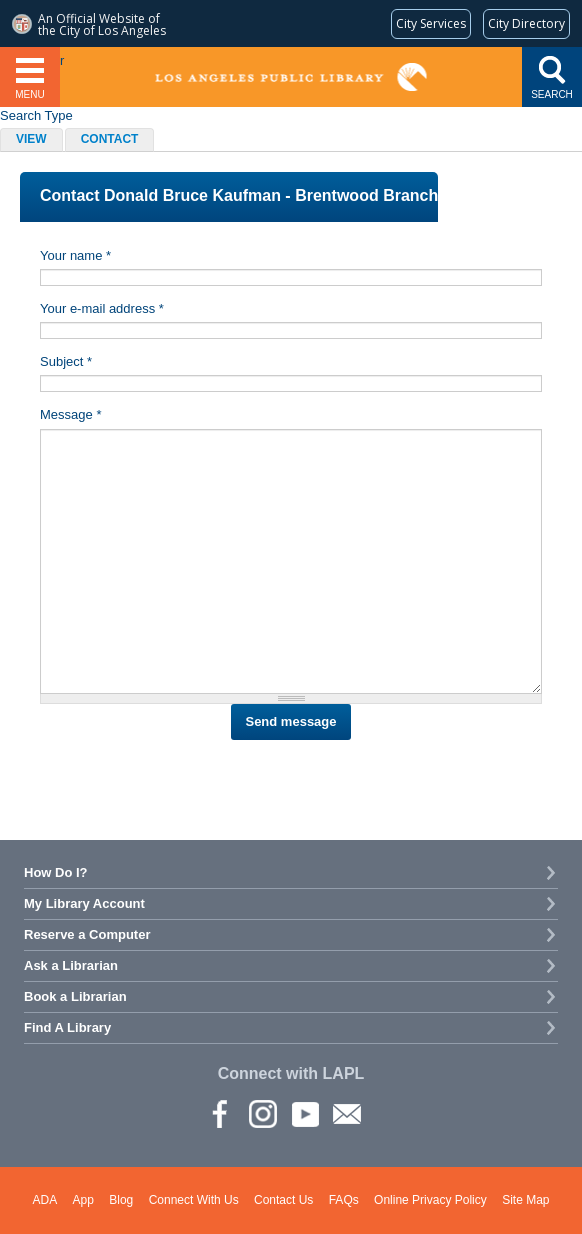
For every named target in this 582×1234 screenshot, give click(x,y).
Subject (66, 361)
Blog (121, 1200)
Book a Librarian (75, 996)
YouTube (304, 1113)
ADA (45, 1200)
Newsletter (346, 1113)
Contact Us (283, 1200)
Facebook (220, 1113)
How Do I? (56, 872)
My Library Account (84, 903)
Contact (118, 140)
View (31, 139)
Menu (29, 94)
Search (552, 94)
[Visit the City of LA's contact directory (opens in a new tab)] (526, 24)
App (83, 1200)
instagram (262, 1113)
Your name (75, 255)
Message (70, 414)
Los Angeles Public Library (291, 77)
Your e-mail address (102, 308)
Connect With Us (194, 1200)
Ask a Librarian (71, 965)
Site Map (525, 1200)
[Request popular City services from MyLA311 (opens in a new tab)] (431, 24)
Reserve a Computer (87, 934)
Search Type (36, 115)
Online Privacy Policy (430, 1200)
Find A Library (67, 1027)
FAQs (344, 1200)
